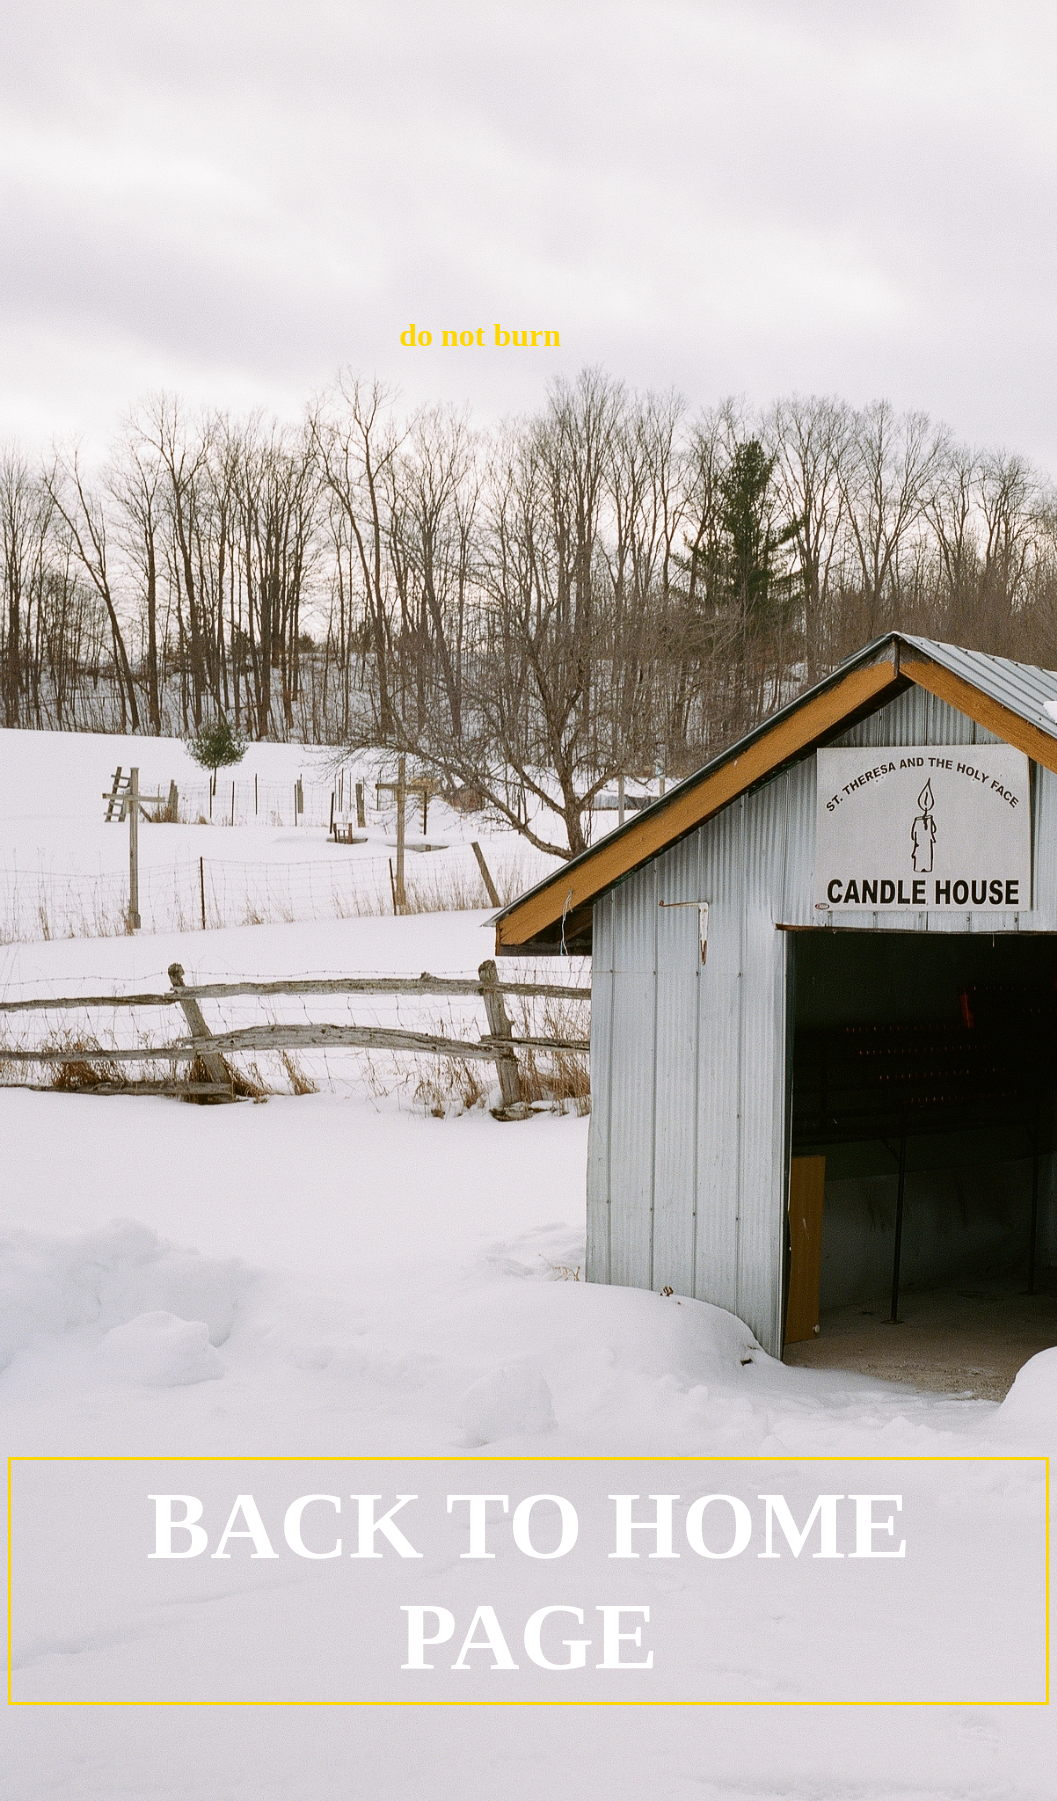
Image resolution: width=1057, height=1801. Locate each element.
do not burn (451, 335)
